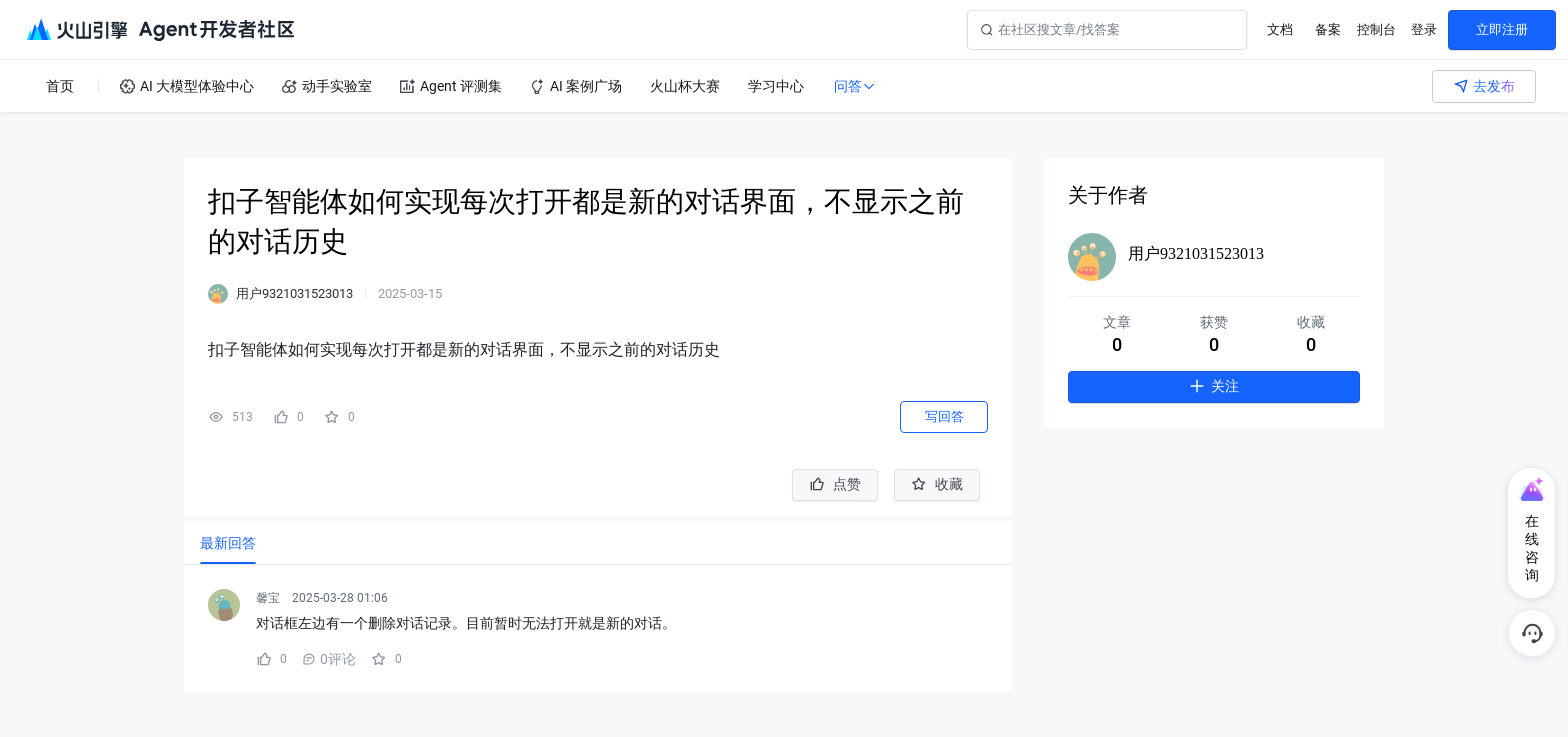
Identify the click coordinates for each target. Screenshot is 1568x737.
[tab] (228, 543)
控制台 (1376, 29)
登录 (1424, 29)
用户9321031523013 (1196, 253)
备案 (1328, 29)
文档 (1280, 29)
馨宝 (268, 598)
